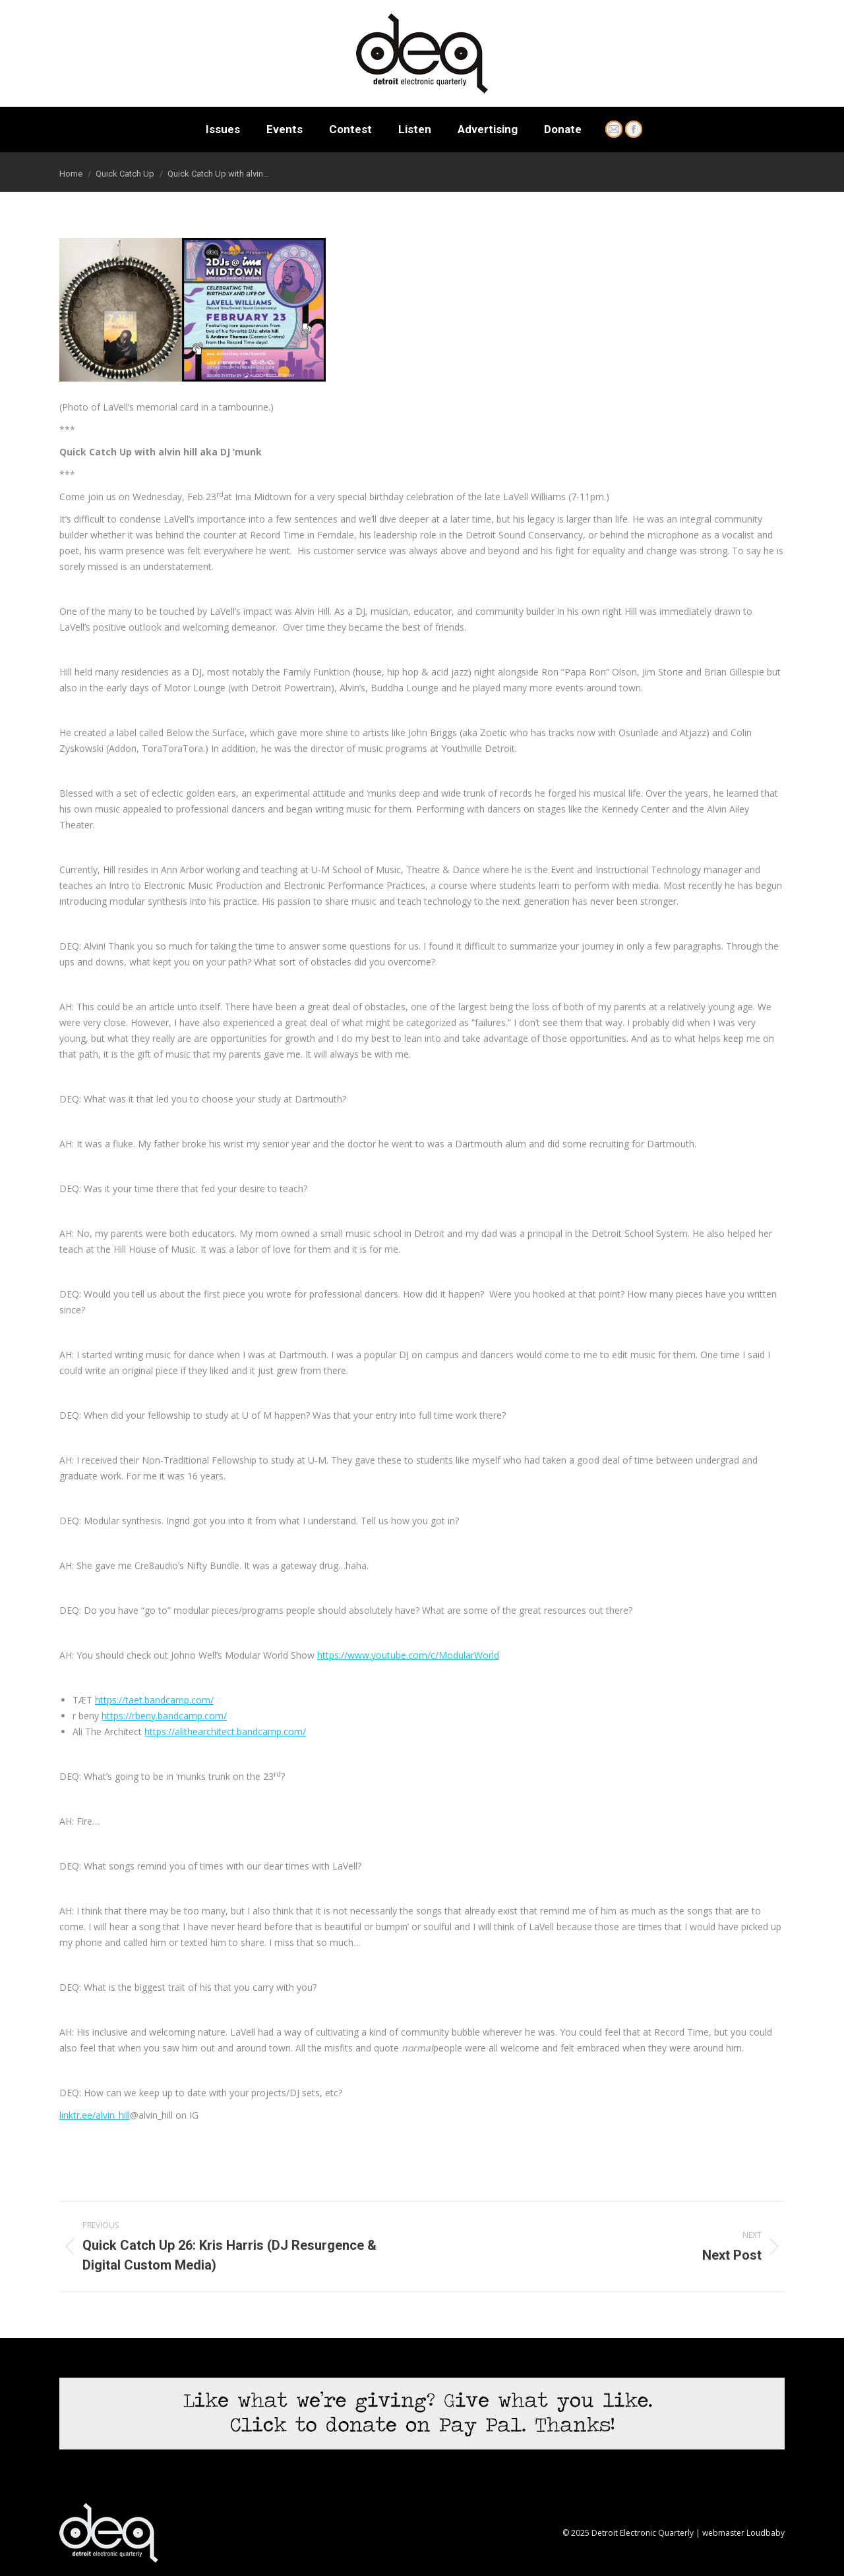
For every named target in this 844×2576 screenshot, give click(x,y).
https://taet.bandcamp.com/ (154, 1700)
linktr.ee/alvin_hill (94, 2115)
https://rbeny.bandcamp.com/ (164, 1715)
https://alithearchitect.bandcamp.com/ (225, 1731)
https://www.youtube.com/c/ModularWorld (408, 1655)
